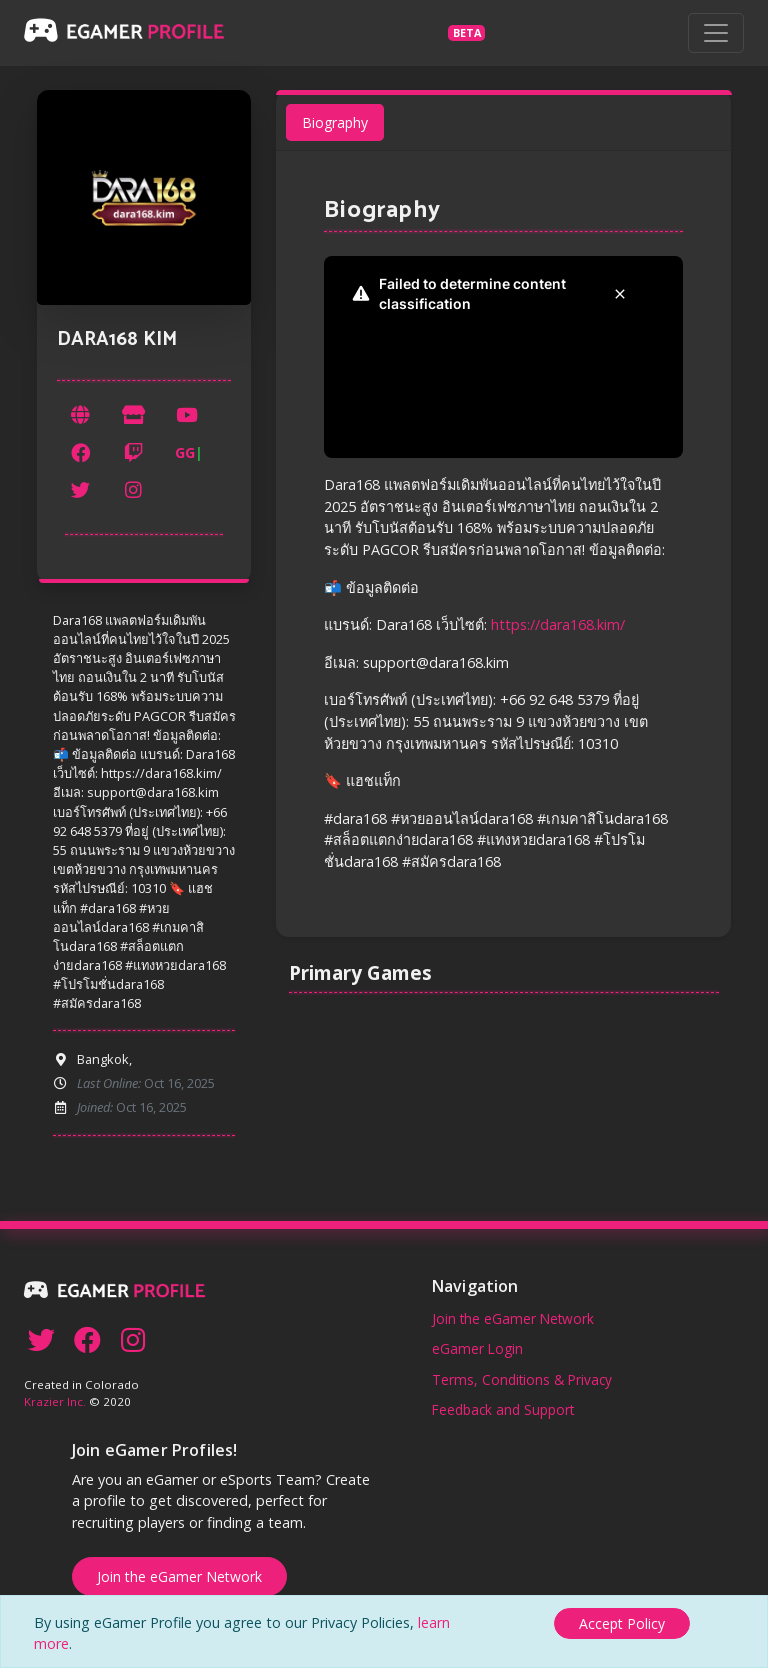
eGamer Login (477, 1348)
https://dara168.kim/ (558, 624)
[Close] (622, 1623)
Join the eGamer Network (513, 1318)
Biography (334, 122)
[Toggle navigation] (716, 33)
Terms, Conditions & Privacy (522, 1379)
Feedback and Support (503, 1409)
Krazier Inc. (55, 1401)
